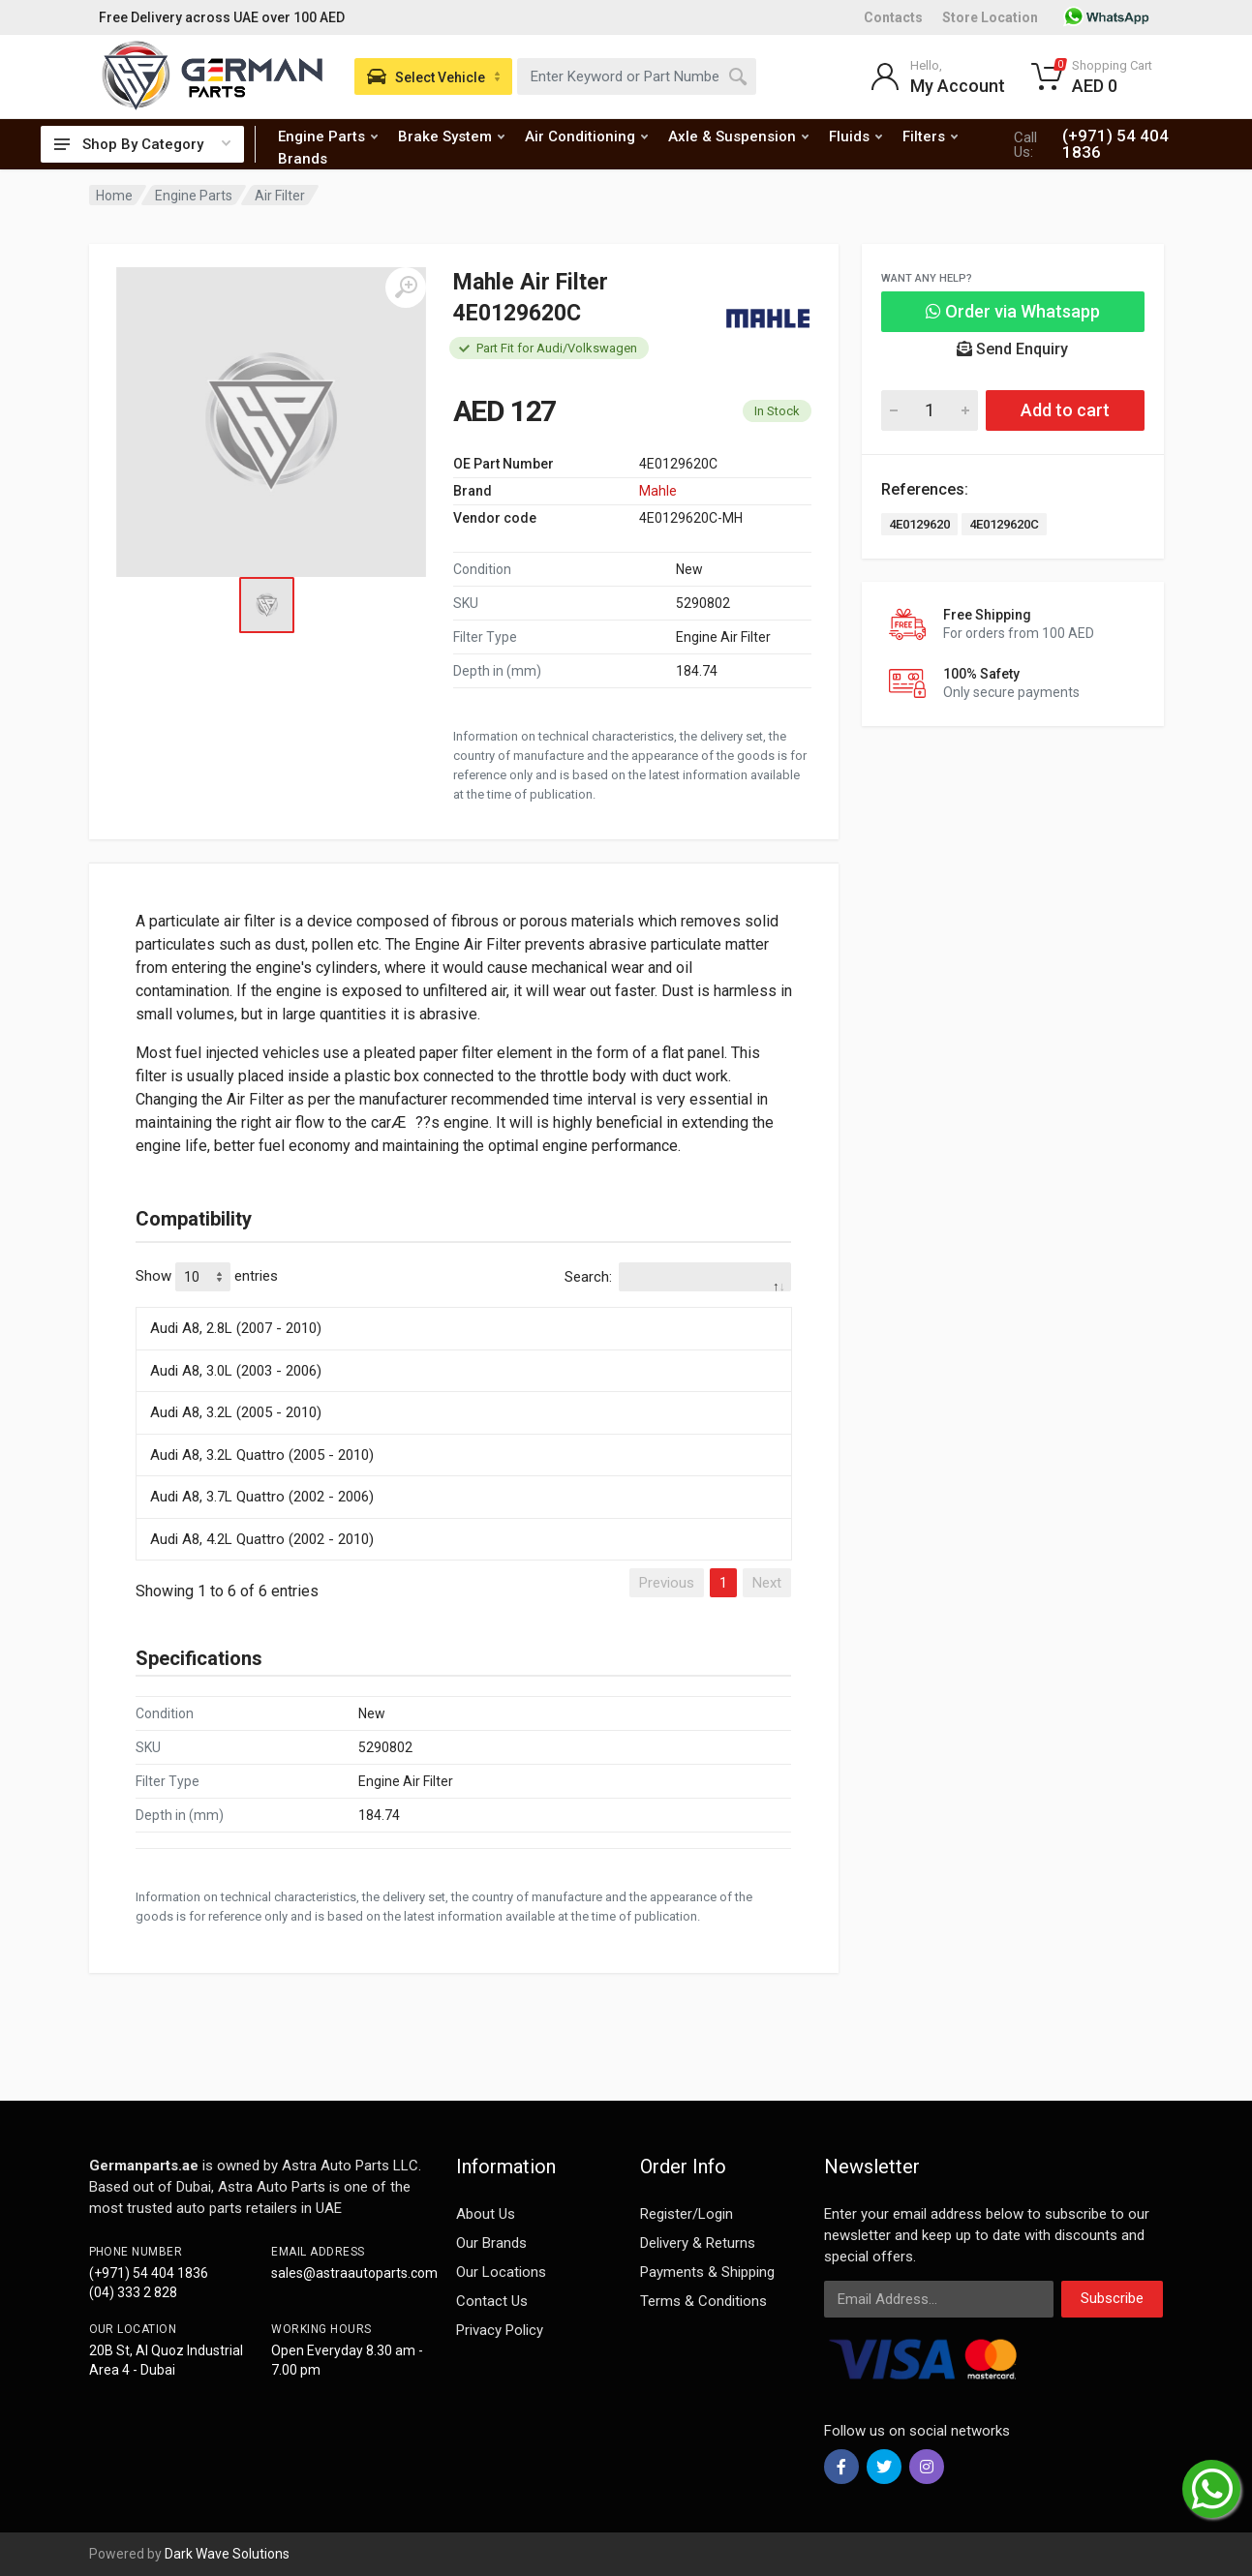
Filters (930, 136)
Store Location (990, 17)
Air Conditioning (586, 136)
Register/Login (686, 2214)
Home (114, 195)
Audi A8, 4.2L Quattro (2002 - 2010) (262, 1539)
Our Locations (501, 2272)
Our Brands (491, 2243)
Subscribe (1112, 2298)
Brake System (451, 136)
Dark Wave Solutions (227, 2553)
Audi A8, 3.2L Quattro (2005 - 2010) (262, 1455)
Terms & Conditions (703, 2301)
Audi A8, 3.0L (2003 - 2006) (235, 1370)
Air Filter (280, 195)
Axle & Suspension (738, 136)
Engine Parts (328, 136)
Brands (302, 158)
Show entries (207, 1276)
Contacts (893, 17)
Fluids (855, 136)
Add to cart (1065, 410)
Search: (678, 1276)
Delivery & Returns (697, 2243)
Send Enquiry (1012, 349)
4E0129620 (919, 524)
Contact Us (492, 2301)
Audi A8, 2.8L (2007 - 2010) (235, 1328)
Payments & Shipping (707, 2272)
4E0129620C (1004, 524)
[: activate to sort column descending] (464, 1304)
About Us (485, 2214)
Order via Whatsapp (1013, 311)
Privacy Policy (499, 2330)
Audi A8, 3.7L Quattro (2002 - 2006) (262, 1496)
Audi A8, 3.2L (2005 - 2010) (235, 1412)
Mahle (658, 491)
